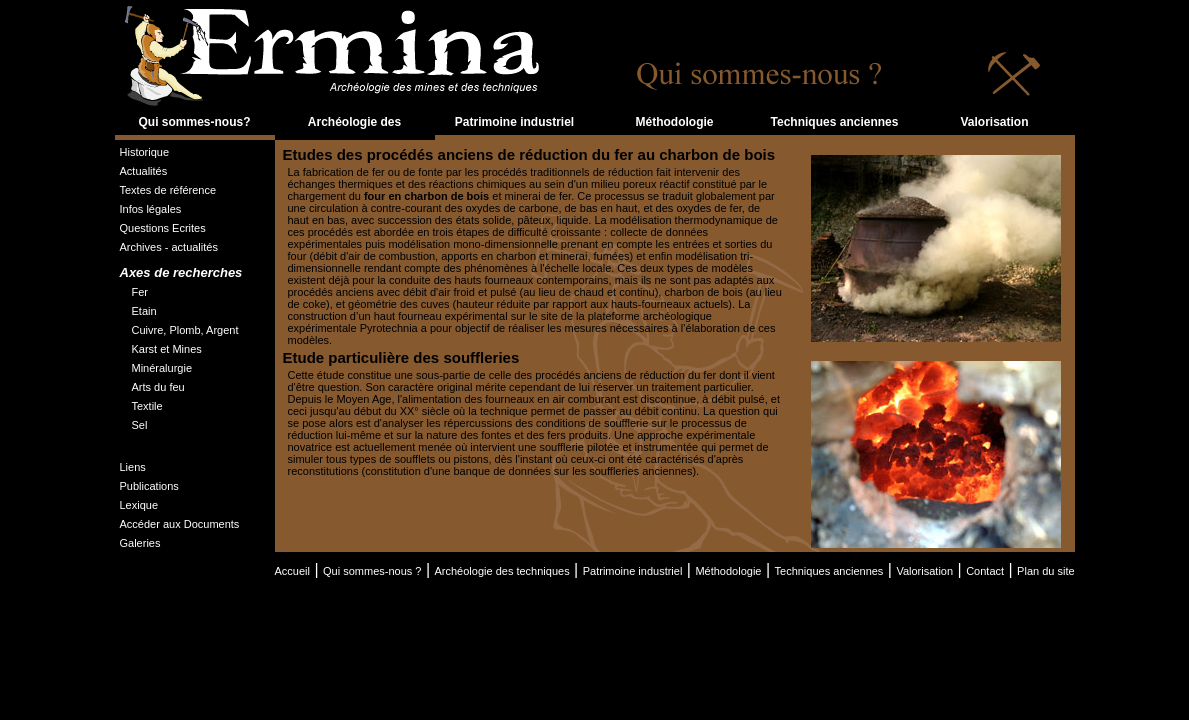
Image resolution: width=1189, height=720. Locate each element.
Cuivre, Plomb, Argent (185, 330)
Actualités (144, 171)
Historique (145, 152)
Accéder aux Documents (180, 524)
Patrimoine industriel (514, 122)
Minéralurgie (162, 368)
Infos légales (151, 209)
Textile (147, 406)
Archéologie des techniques (354, 134)
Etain (144, 311)
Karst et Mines (167, 349)
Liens (133, 467)
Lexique (139, 505)
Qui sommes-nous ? (372, 571)
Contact (985, 571)
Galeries (140, 543)
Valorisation (994, 122)
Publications (149, 486)
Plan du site (1045, 571)
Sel (140, 425)
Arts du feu (158, 387)
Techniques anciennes (835, 122)
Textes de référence (168, 190)
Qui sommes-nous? (194, 122)
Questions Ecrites (163, 228)
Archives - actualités (169, 247)
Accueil (292, 571)
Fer (140, 292)
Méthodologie (675, 122)
